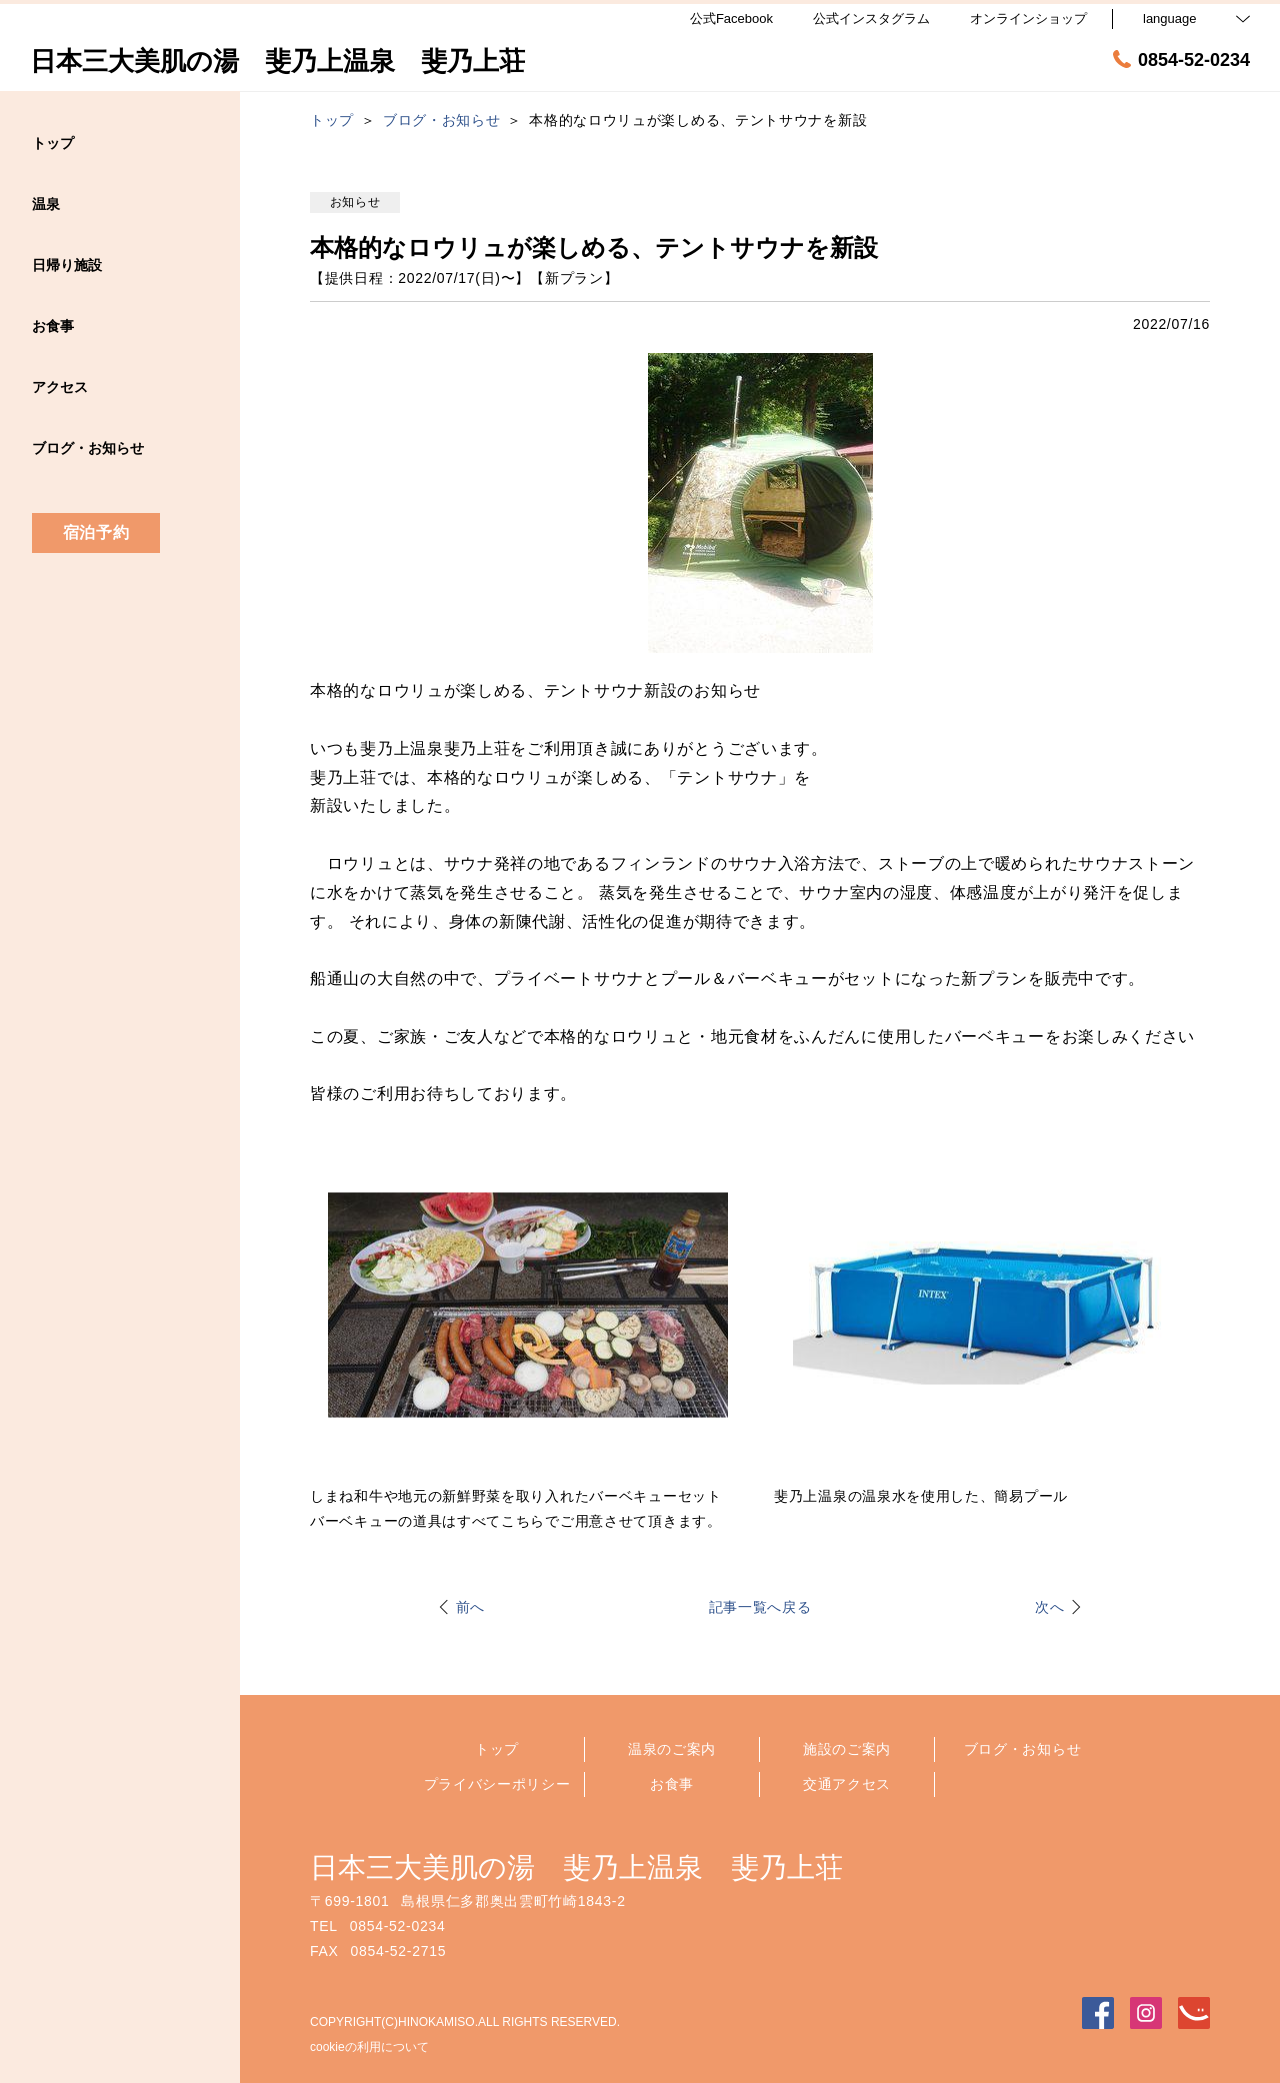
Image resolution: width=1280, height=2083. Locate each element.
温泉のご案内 (672, 1749)
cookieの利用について (369, 2047)
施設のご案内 (847, 1749)
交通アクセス (847, 1784)
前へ (470, 1607)
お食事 (672, 1784)
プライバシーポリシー (497, 1784)
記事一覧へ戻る (760, 1607)
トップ (497, 1749)
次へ (1049, 1607)
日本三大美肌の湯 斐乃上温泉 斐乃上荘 (576, 1867)
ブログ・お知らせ (1023, 1749)
